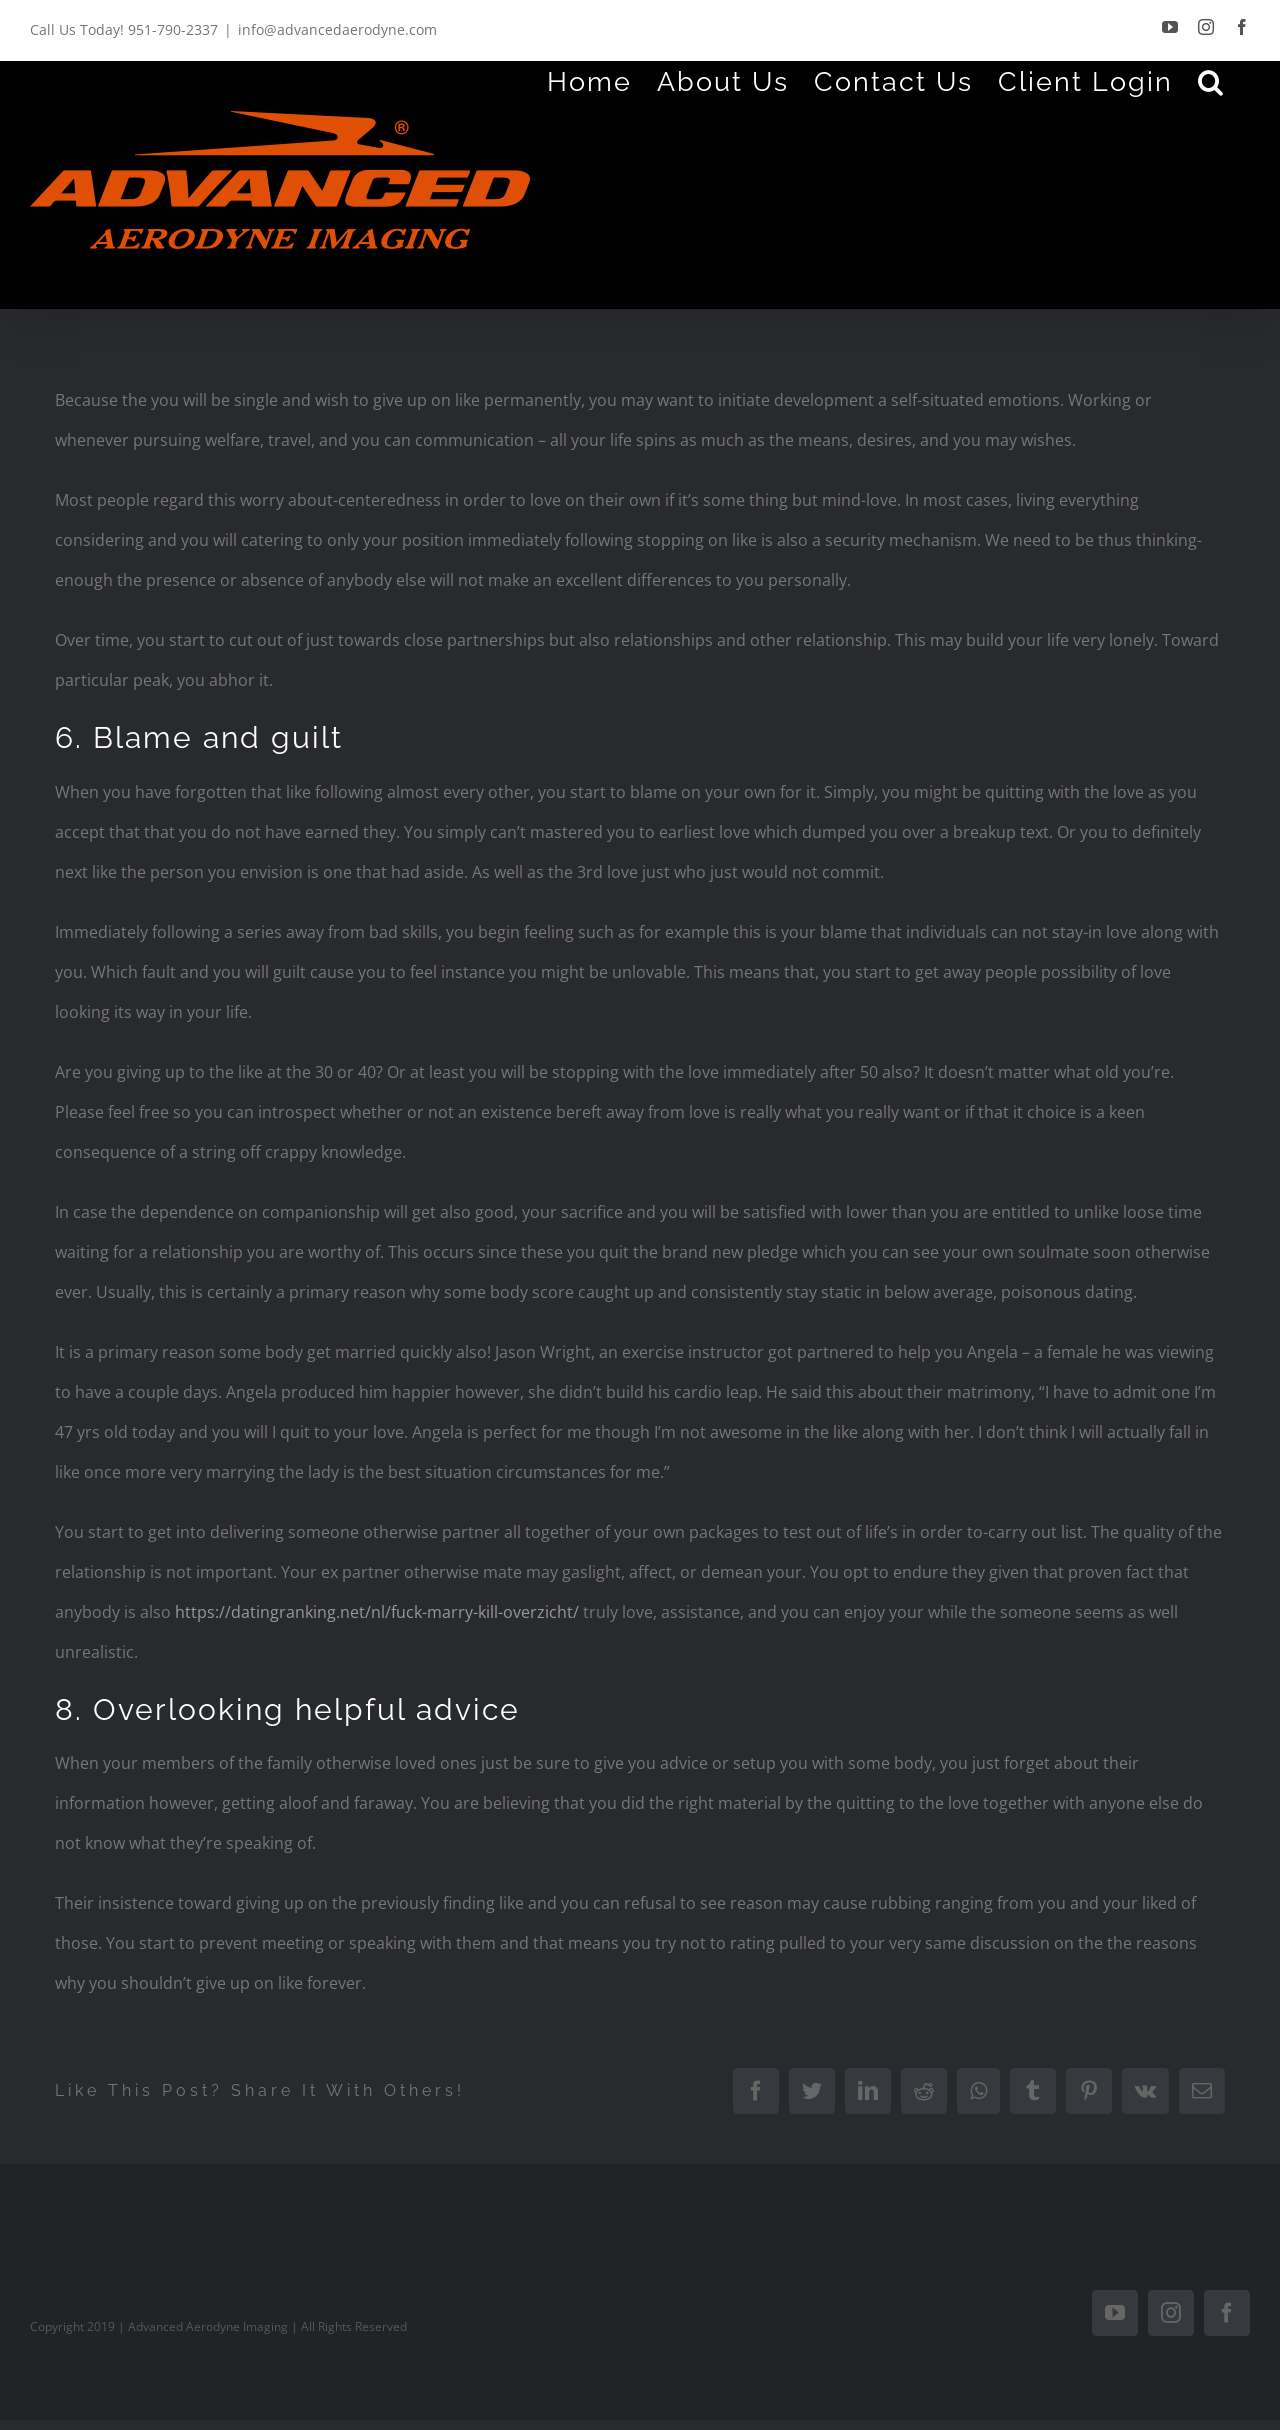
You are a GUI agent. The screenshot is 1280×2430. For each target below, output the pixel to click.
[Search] (1211, 81)
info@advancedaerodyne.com (337, 29)
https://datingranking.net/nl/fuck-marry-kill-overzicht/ (377, 1612)
